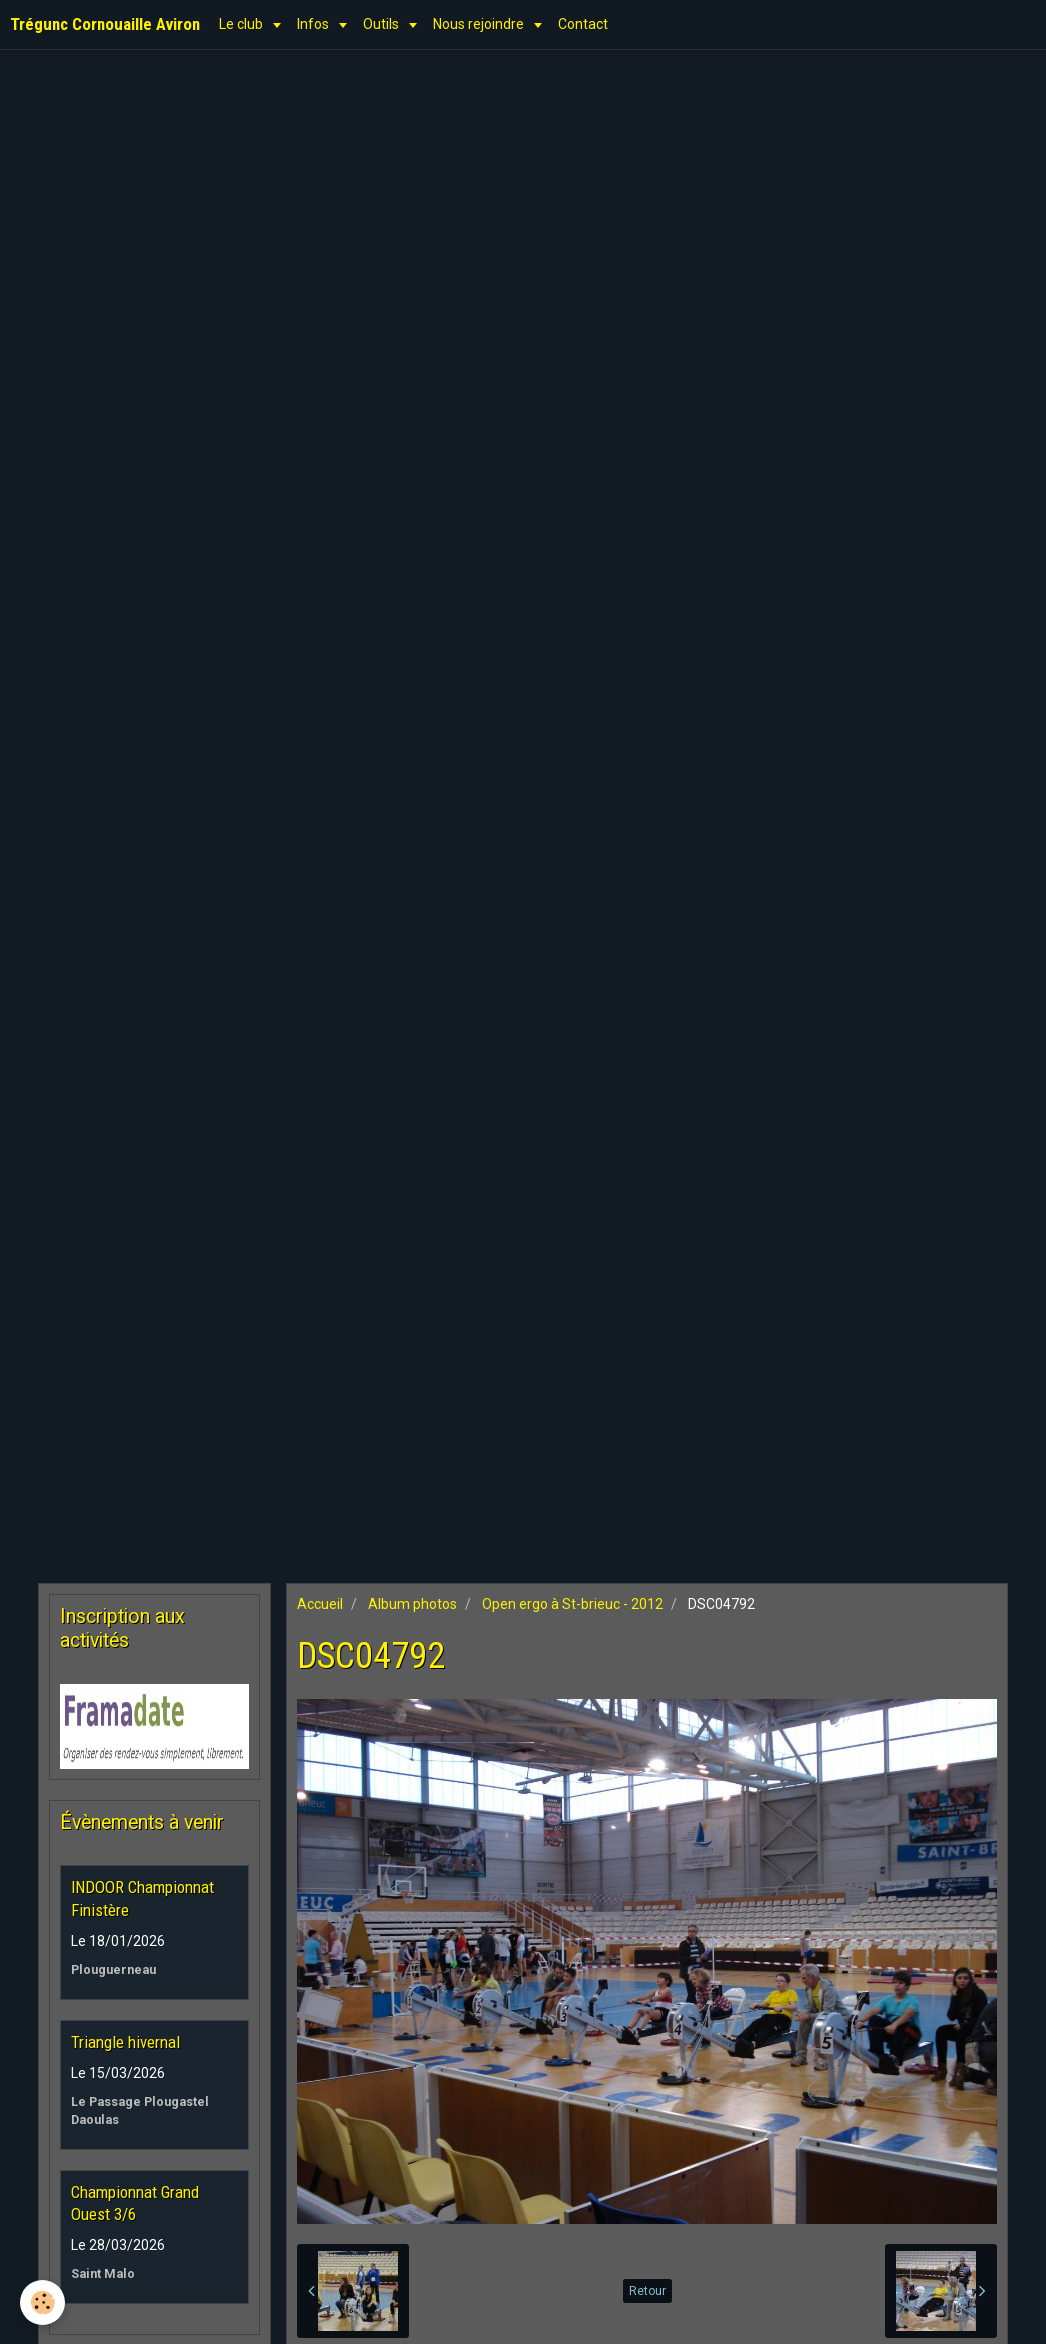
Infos (314, 24)
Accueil (320, 1604)
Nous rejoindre (480, 24)
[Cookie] (42, 2302)
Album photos (412, 1604)
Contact (583, 24)
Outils (382, 24)
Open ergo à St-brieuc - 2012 (572, 1604)
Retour (647, 2291)
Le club (242, 24)
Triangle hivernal (125, 2042)
